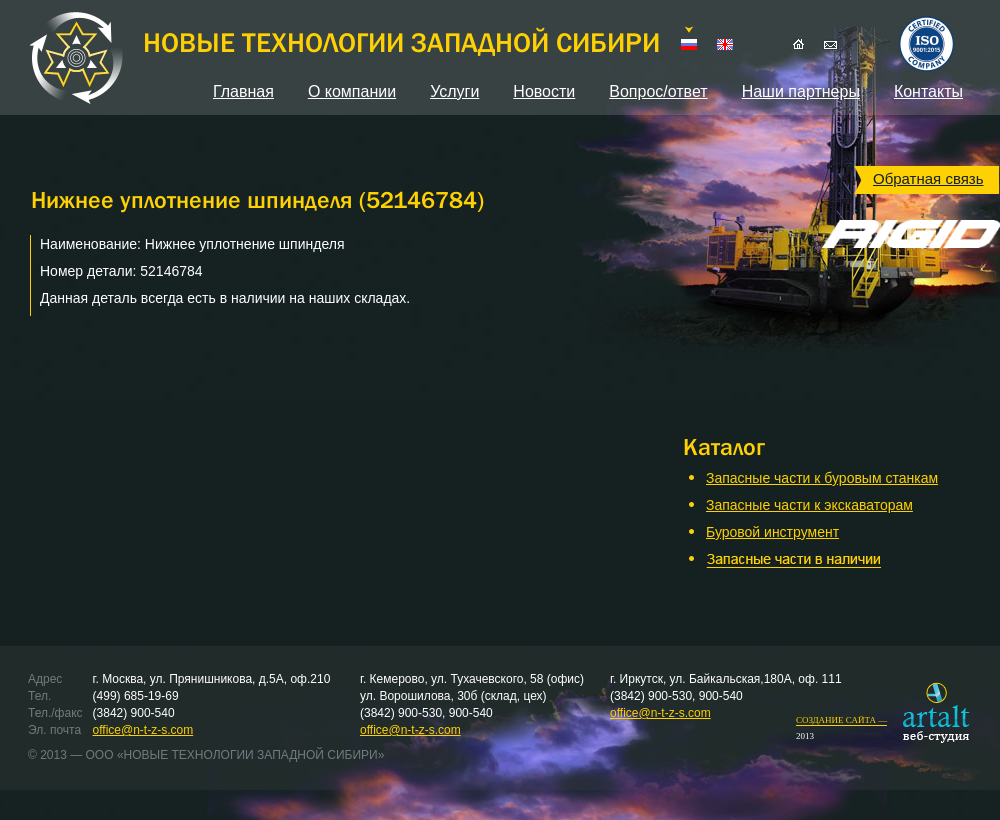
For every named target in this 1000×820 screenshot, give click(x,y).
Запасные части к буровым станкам (822, 478)
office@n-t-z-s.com (143, 730)
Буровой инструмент (772, 532)
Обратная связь (928, 178)
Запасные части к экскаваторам (809, 505)
